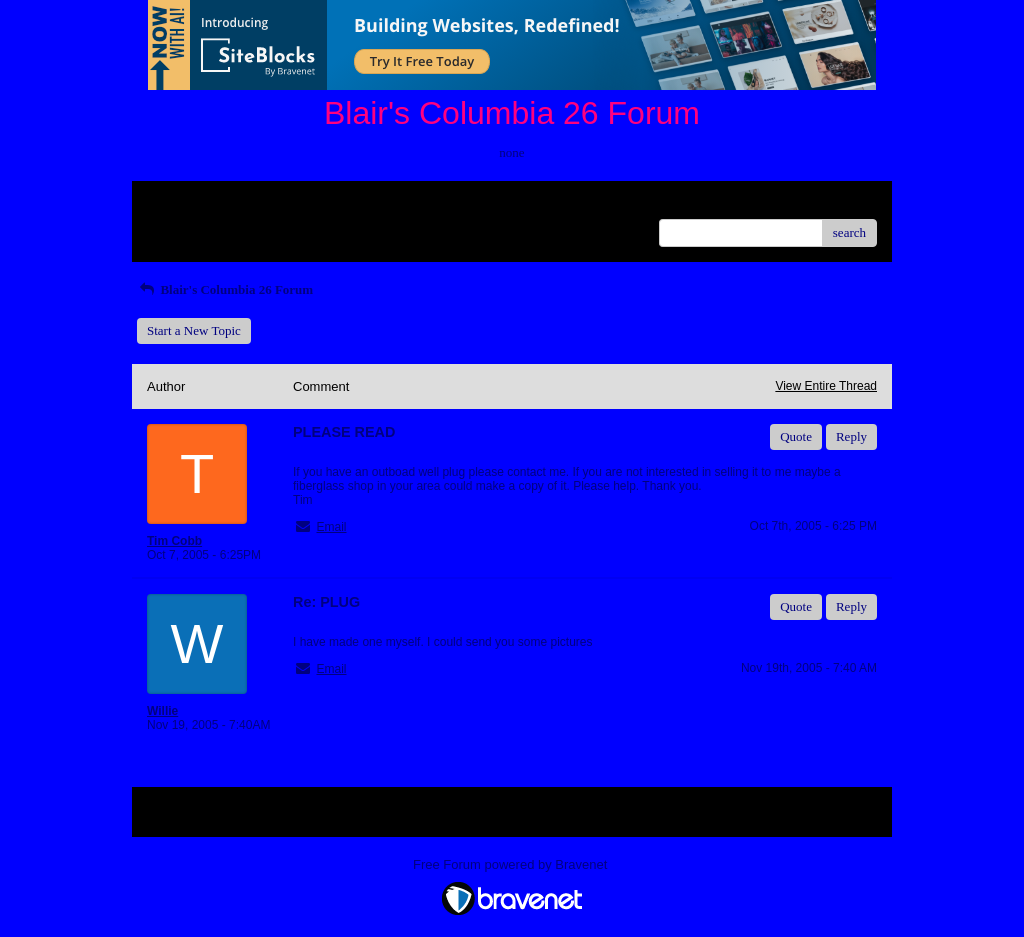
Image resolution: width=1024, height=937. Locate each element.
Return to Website (193, 203)
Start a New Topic (194, 330)
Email (331, 527)
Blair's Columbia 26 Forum (225, 289)
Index (272, 203)
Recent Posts (180, 226)
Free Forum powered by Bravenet (512, 864)
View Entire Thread (826, 386)
